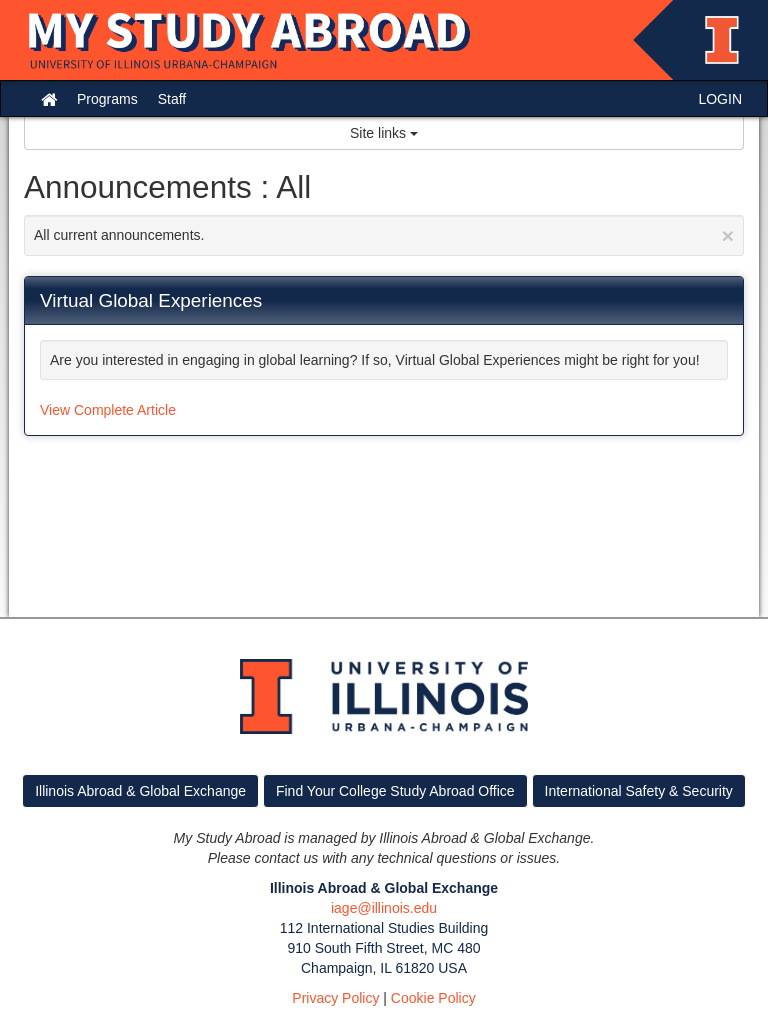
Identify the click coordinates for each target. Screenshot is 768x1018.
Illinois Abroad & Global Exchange (140, 791)
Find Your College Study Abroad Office (395, 791)
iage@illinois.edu (384, 908)
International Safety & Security (639, 791)
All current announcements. (384, 235)
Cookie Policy (433, 998)
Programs (107, 99)
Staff (172, 99)
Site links (384, 133)
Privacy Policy (335, 998)
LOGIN (720, 99)
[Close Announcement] (728, 235)
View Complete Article (108, 410)
